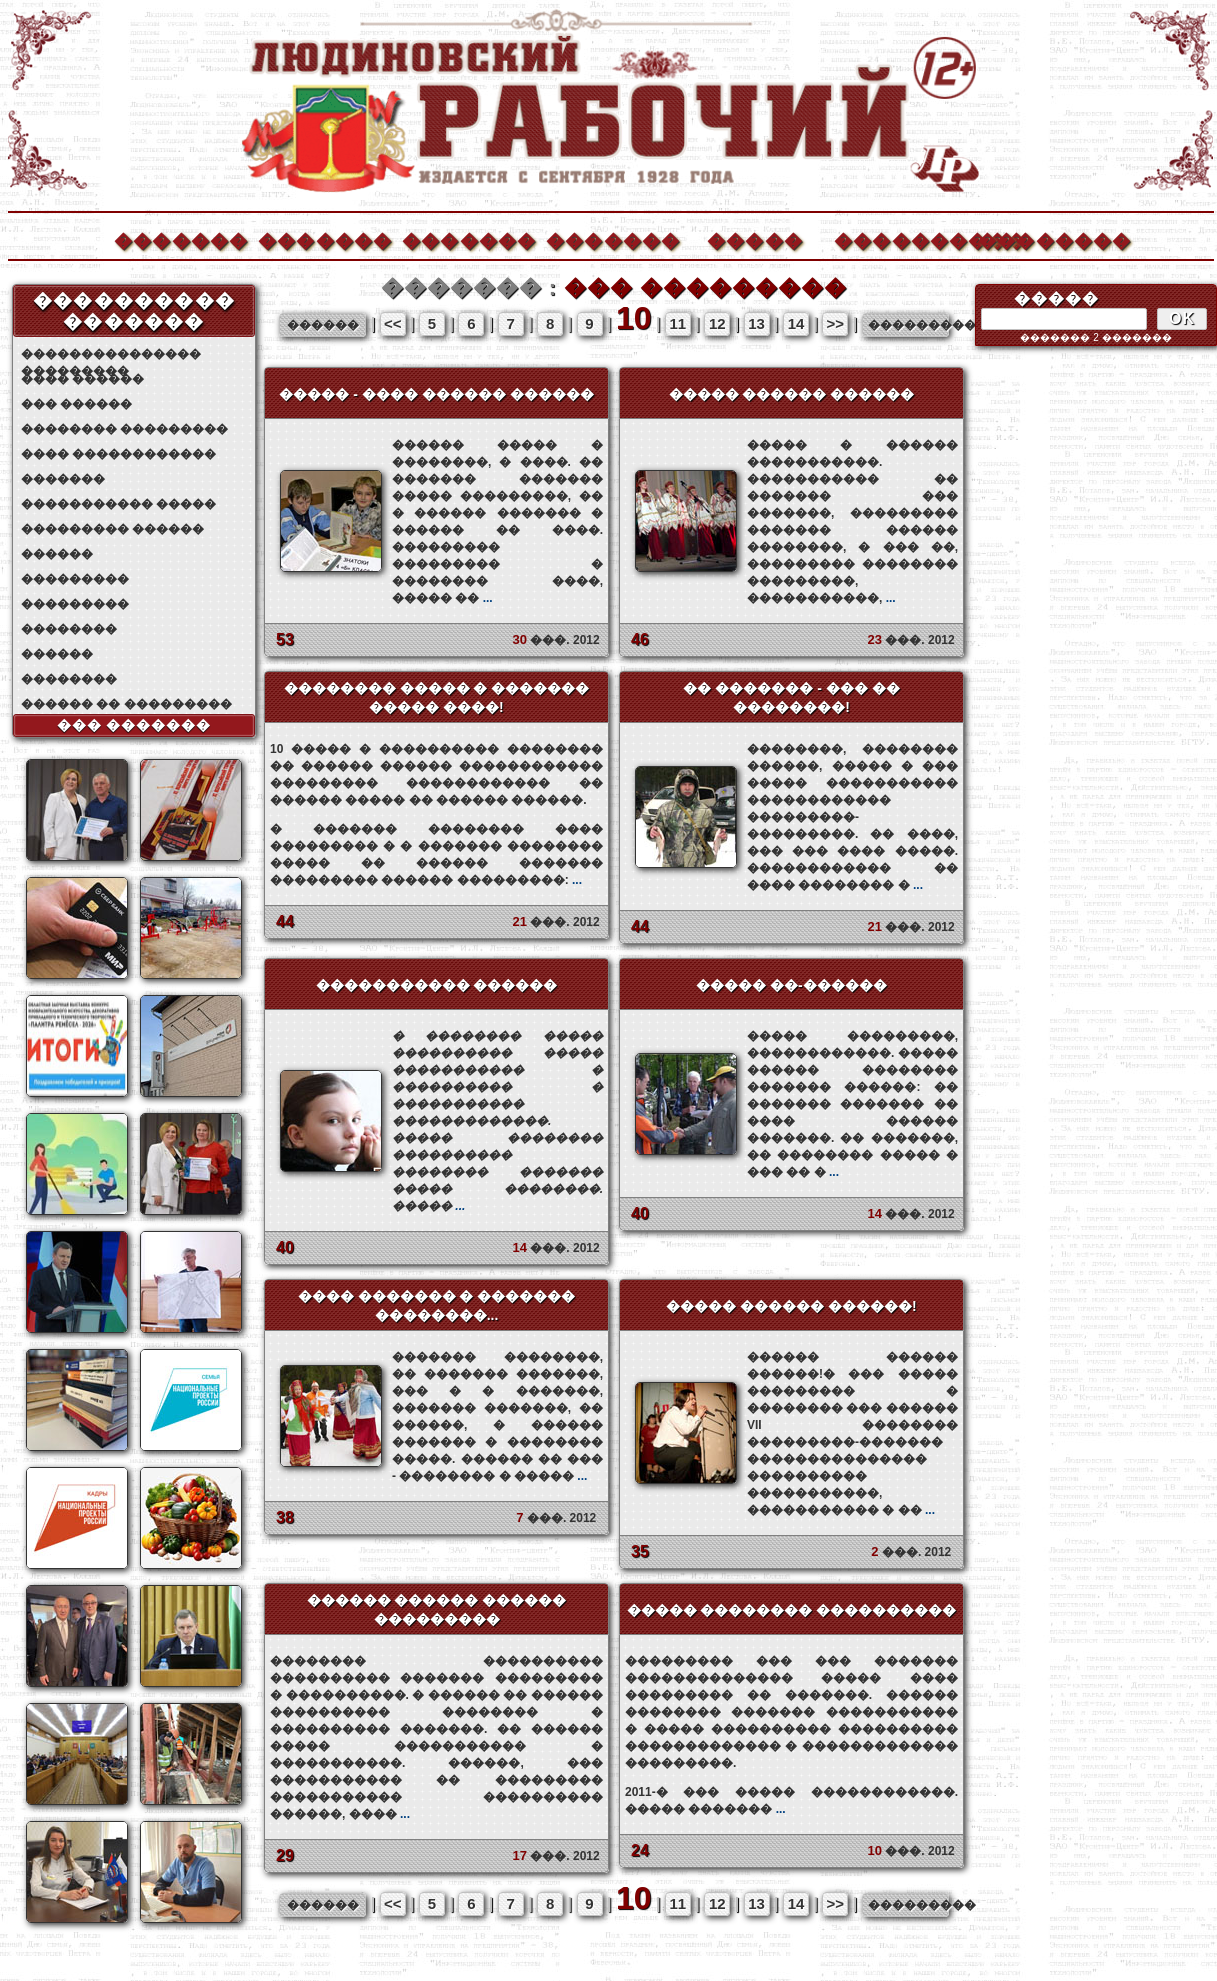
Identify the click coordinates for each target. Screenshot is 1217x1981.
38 (285, 1517)
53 (285, 639)
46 (640, 639)
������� (180, 238)
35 (640, 1551)
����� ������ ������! (791, 1306)
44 (285, 921)
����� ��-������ (791, 985)
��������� (75, 579)
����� (755, 238)
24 (640, 1850)
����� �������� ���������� (792, 1610)
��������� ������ (112, 529)
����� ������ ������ (792, 394)
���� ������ (82, 379)
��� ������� (134, 725)
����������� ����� (118, 504)
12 (717, 323)
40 (285, 1247)
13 (756, 323)
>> (836, 323)
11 (678, 323)
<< (393, 323)
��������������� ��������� (111, 354)
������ (57, 554)
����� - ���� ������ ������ (436, 394)
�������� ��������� (124, 429)
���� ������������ (118, 454)
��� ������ (76, 404)
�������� (1044, 238)
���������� (900, 238)
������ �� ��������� (126, 704)
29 (285, 1855)
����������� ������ (437, 985)
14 (796, 323)
